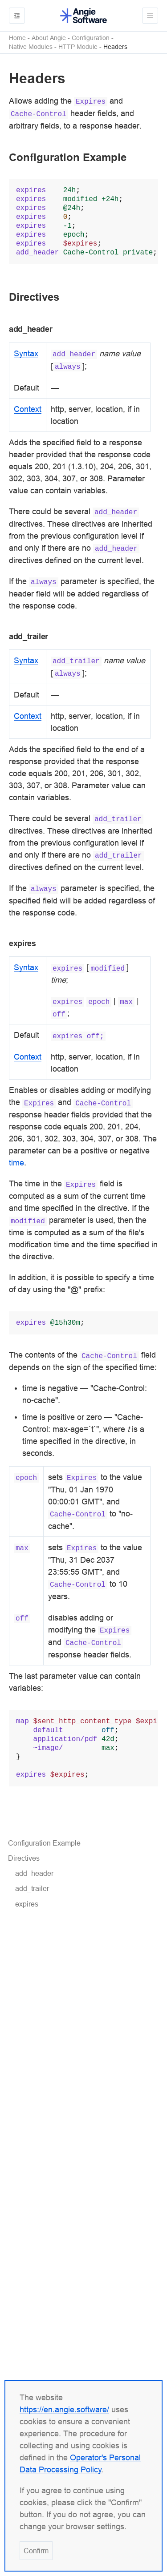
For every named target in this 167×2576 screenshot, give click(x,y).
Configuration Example (44, 1843)
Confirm (36, 2551)
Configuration (91, 38)
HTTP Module (78, 47)
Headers (115, 47)
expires (26, 1904)
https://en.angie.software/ (64, 2409)
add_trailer (32, 1888)
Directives (24, 1858)
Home (17, 38)
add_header (34, 1873)
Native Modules (31, 47)
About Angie (49, 38)
